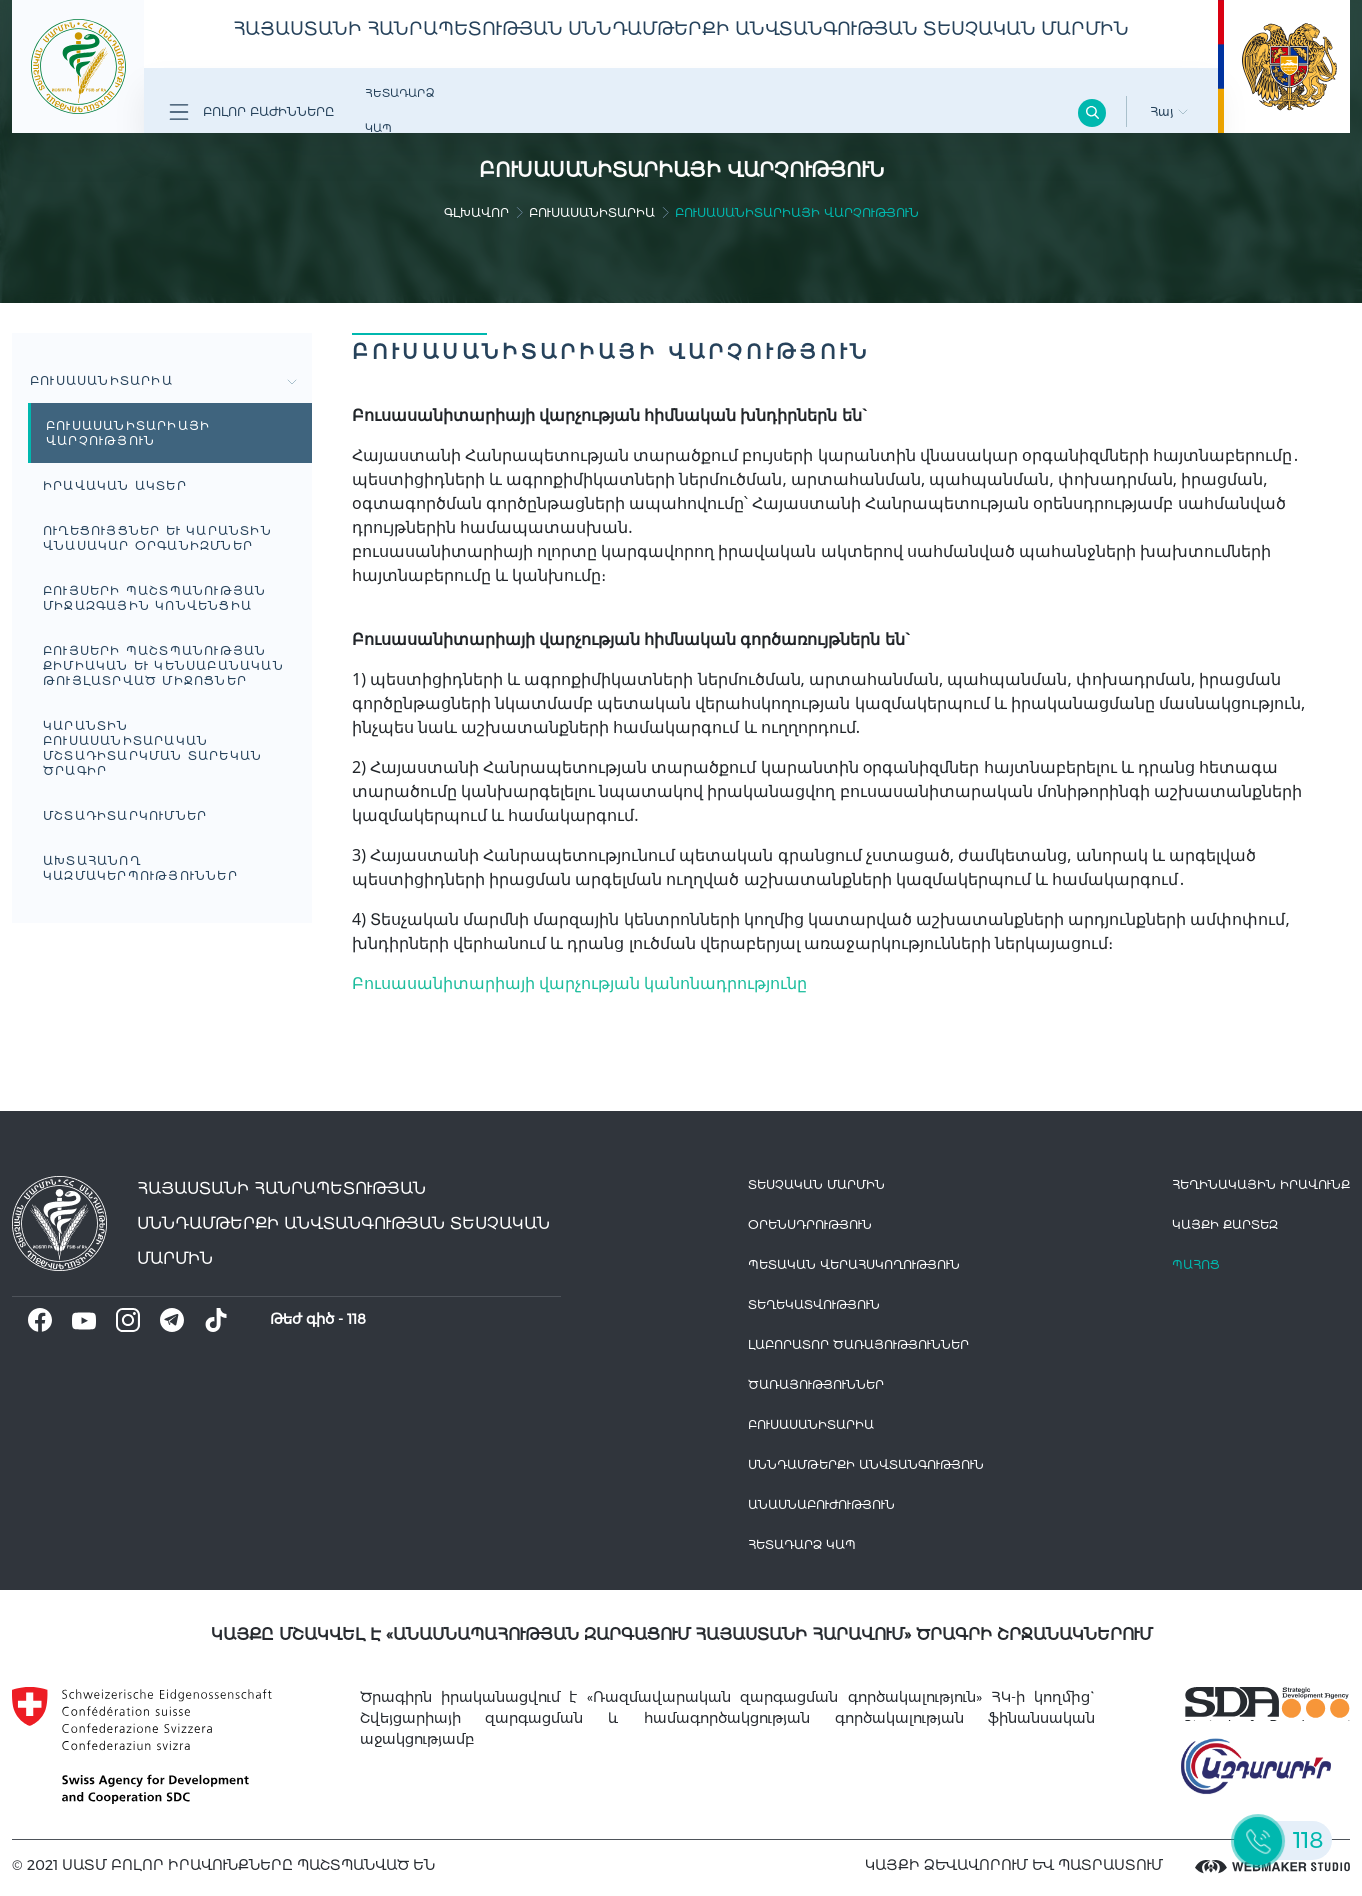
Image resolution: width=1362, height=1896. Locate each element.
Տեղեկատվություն (814, 1304)
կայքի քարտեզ (1225, 1224)
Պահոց (1196, 1264)
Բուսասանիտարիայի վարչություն (128, 433)
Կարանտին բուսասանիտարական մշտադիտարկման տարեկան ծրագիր (152, 748)
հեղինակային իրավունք (1261, 1184)
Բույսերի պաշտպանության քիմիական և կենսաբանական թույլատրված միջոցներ (163, 665)
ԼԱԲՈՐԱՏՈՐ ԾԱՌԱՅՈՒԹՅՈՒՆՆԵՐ (858, 1344)
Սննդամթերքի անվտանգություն (866, 1464)
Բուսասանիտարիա (592, 212)
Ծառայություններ (816, 1384)
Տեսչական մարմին (816, 1184)
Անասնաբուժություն (821, 1504)
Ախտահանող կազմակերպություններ (140, 868)
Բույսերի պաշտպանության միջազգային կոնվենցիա (154, 598)
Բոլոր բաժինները (251, 112)
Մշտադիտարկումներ (125, 815)
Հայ (1169, 111)
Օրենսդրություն (810, 1224)
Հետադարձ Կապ (399, 110)
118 (356, 1319)
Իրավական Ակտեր (115, 485)
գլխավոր (476, 212)
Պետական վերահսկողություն (854, 1264)
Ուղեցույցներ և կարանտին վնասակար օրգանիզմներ (157, 538)
